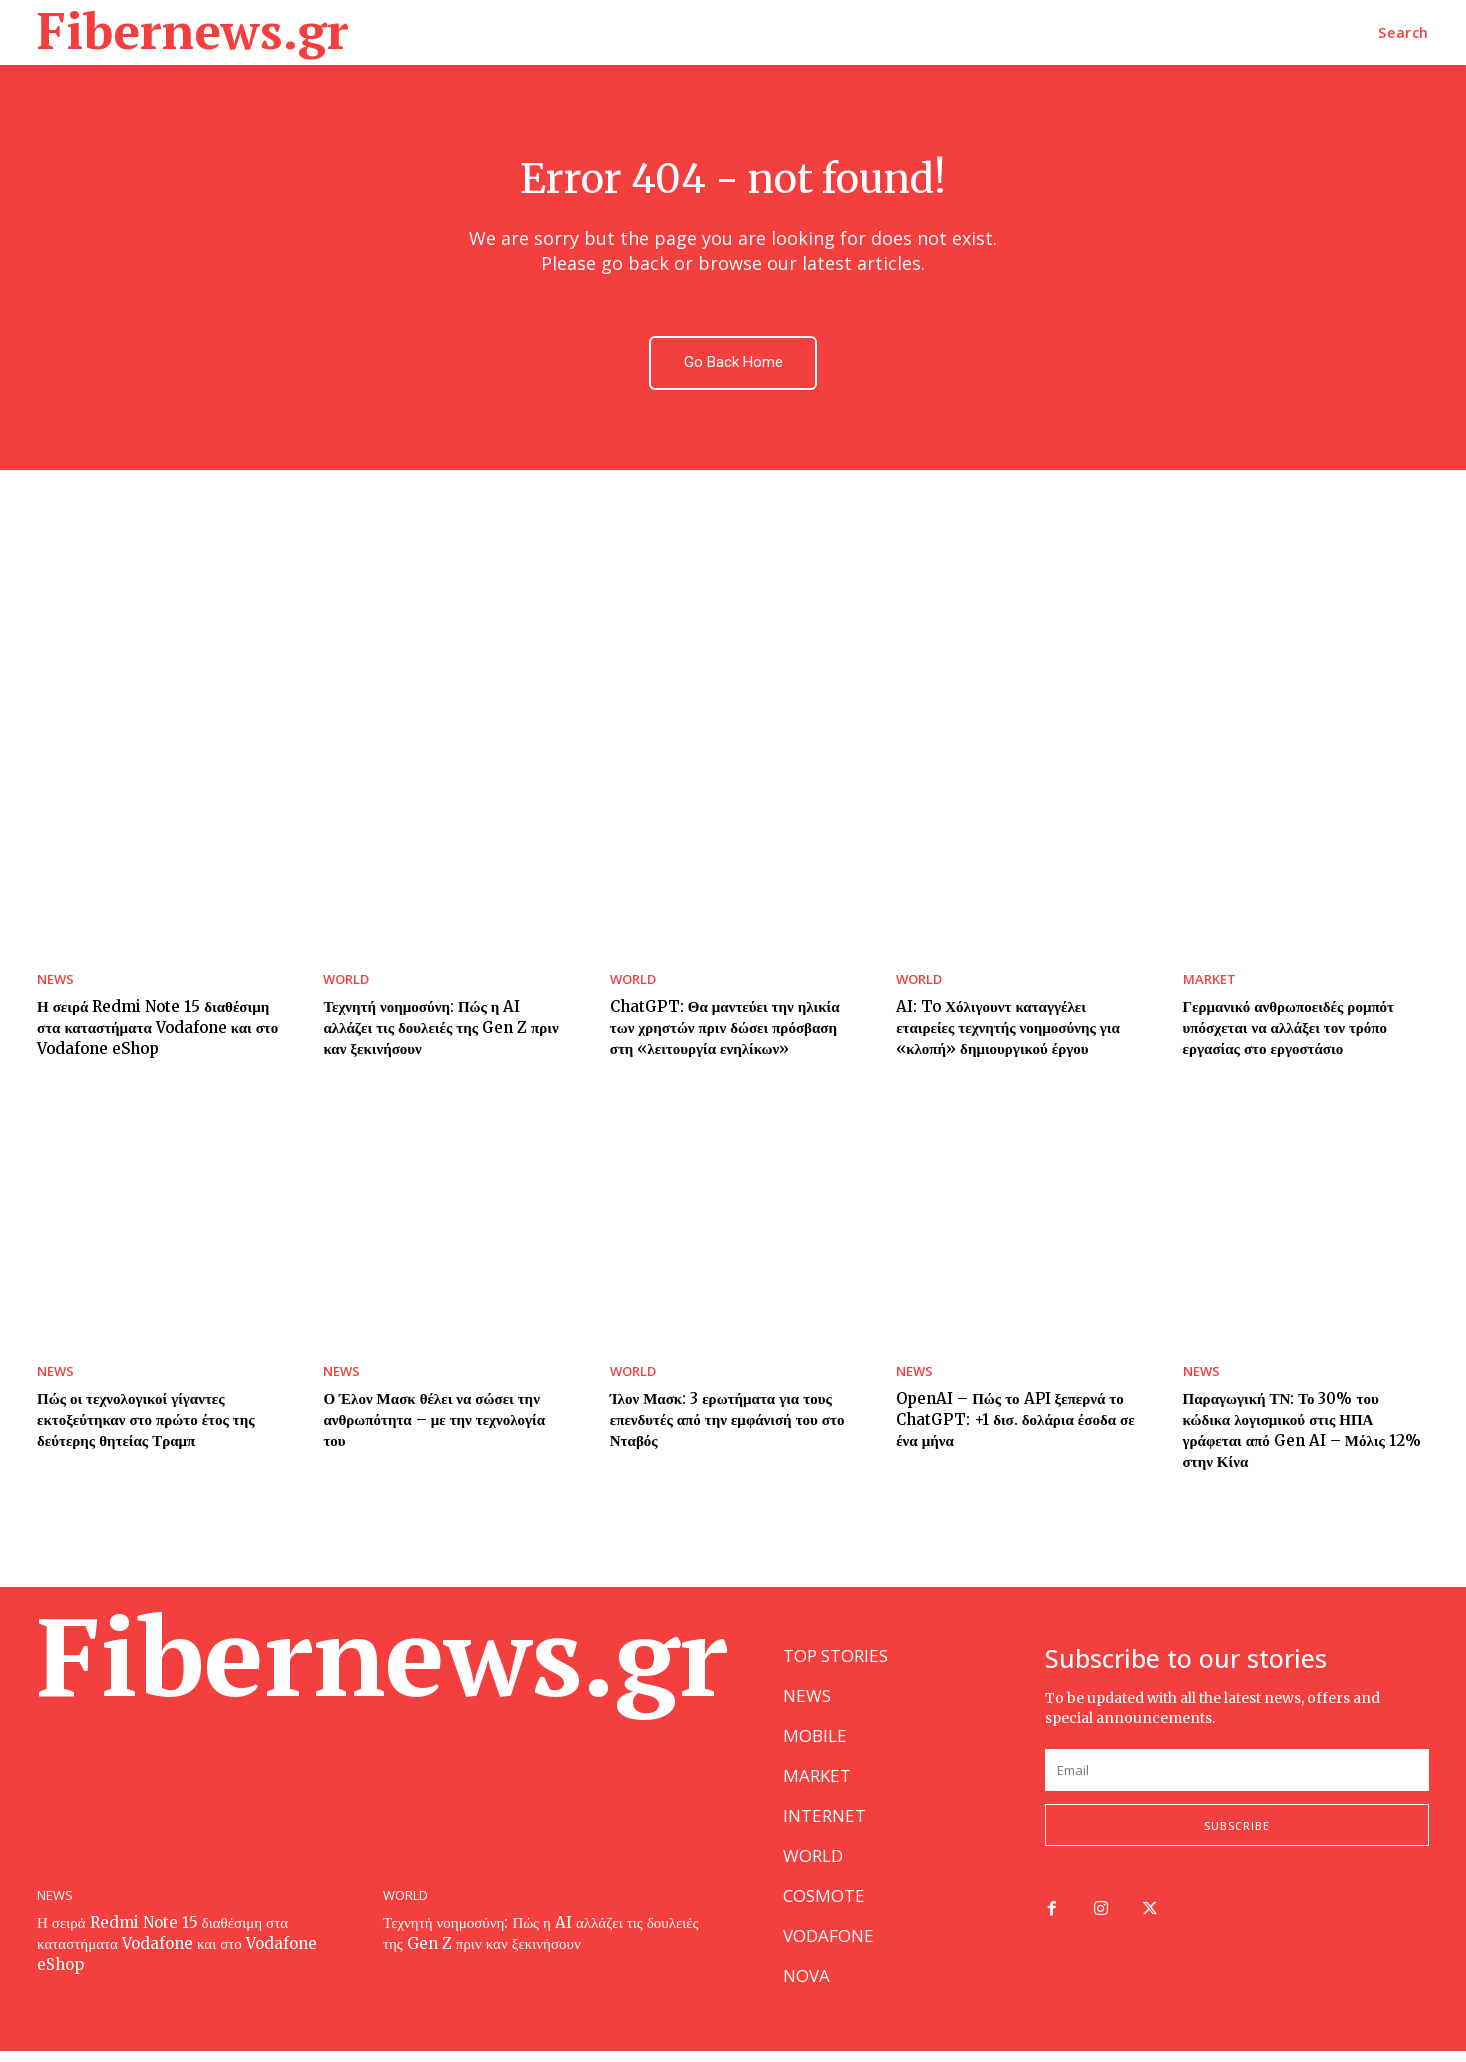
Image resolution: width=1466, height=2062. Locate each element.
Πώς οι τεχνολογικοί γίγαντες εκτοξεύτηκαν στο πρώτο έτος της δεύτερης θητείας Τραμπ (146, 1420)
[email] (1237, 1781)
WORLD (346, 980)
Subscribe (1237, 1836)
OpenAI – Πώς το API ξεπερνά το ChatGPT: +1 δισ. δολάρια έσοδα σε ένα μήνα (1015, 1420)
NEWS (55, 980)
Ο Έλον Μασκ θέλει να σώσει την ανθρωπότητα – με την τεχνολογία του (434, 1420)
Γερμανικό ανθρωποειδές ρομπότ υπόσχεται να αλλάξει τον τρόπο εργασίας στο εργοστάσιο (1288, 1028)
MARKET (1209, 980)
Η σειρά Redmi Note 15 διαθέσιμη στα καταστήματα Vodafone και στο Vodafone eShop (157, 1028)
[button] (1403, 33)
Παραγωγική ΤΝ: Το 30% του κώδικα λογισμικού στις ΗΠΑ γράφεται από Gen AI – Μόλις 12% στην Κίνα (1302, 1431)
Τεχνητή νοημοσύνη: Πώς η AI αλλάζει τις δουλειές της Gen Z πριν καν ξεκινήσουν (440, 1028)
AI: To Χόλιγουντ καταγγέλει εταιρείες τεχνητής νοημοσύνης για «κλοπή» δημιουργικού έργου (1008, 1028)
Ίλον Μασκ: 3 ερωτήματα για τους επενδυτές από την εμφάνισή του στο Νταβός (727, 1420)
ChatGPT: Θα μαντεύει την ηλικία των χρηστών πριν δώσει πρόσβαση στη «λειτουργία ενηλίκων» (725, 1028)
